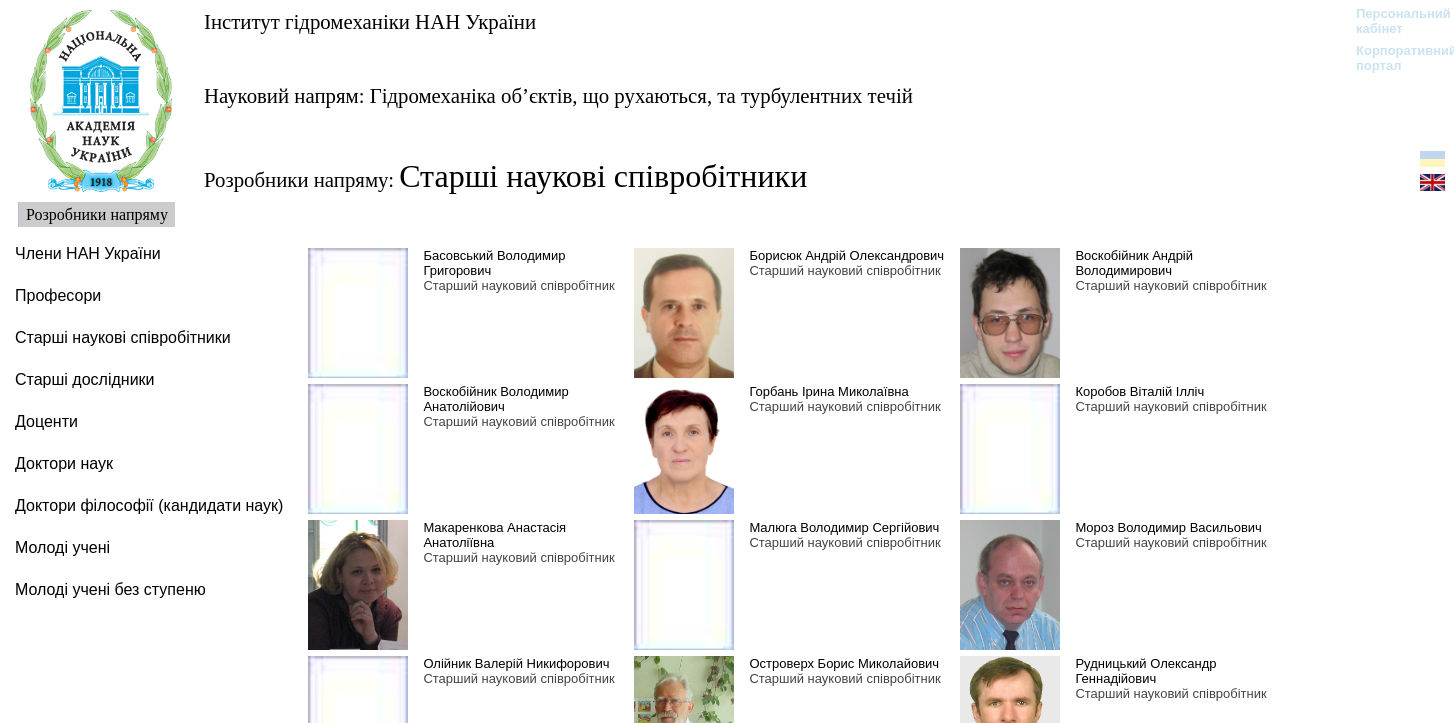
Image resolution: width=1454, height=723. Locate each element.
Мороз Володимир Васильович (1168, 527)
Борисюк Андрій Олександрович (846, 255)
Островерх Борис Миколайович (844, 663)
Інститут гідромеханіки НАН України (370, 21)
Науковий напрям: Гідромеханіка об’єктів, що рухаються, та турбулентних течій (558, 95)
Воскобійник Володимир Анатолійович (495, 399)
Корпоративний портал (1393, 58)
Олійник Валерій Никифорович (516, 663)
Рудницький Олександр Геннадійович (1145, 671)
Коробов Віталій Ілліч (1139, 391)
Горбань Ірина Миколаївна (828, 391)
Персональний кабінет (1393, 21)
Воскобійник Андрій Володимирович (1134, 263)
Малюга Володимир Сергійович (844, 527)
